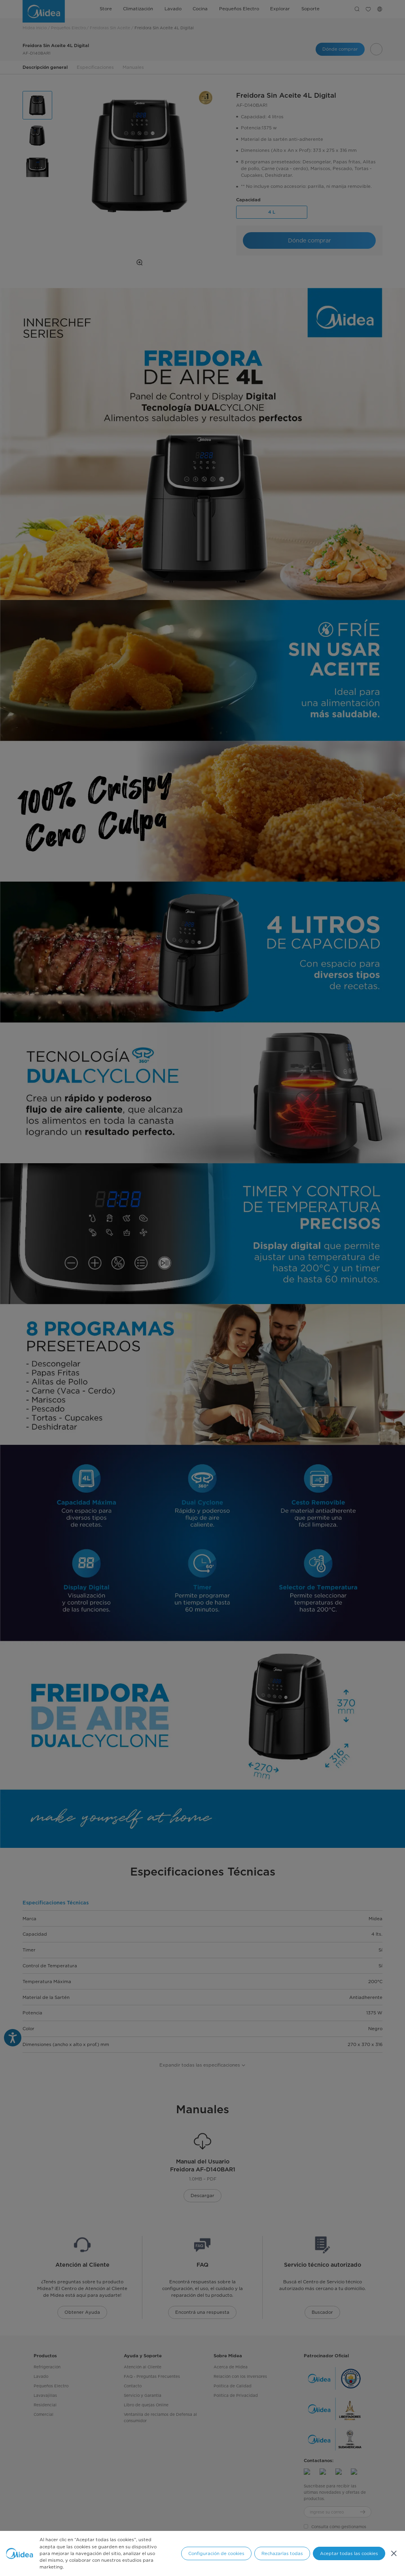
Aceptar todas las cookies (349, 2553)
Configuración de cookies (216, 2553)
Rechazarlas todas (282, 2553)
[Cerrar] (393, 2553)
